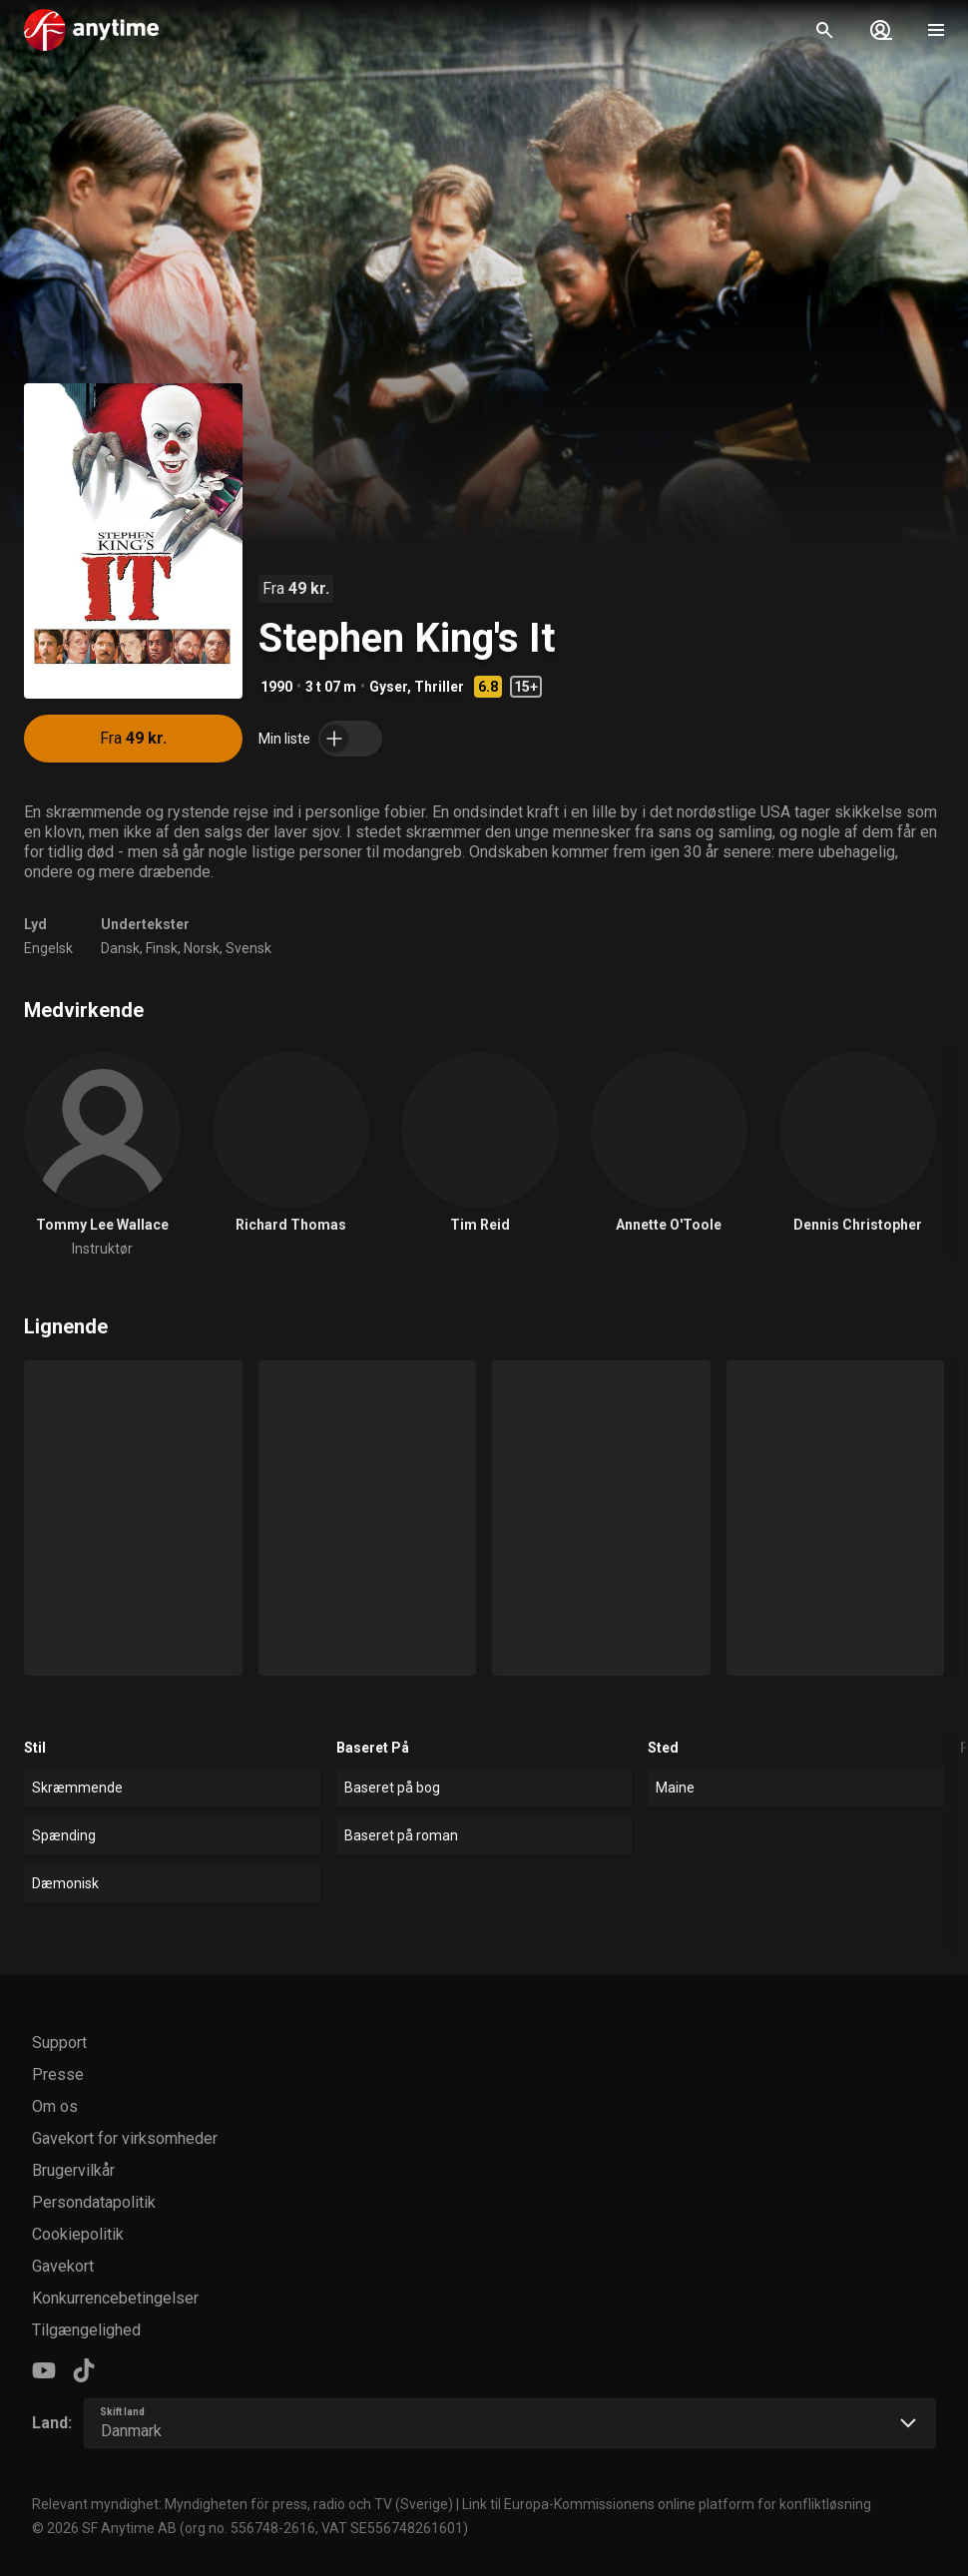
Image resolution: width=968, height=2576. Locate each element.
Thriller (439, 687)
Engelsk (48, 948)
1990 (276, 687)
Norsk (202, 948)
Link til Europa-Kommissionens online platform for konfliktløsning (666, 2504)
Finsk (162, 948)
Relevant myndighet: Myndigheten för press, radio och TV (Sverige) (242, 2504)
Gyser (388, 687)
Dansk (120, 948)
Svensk (248, 948)
